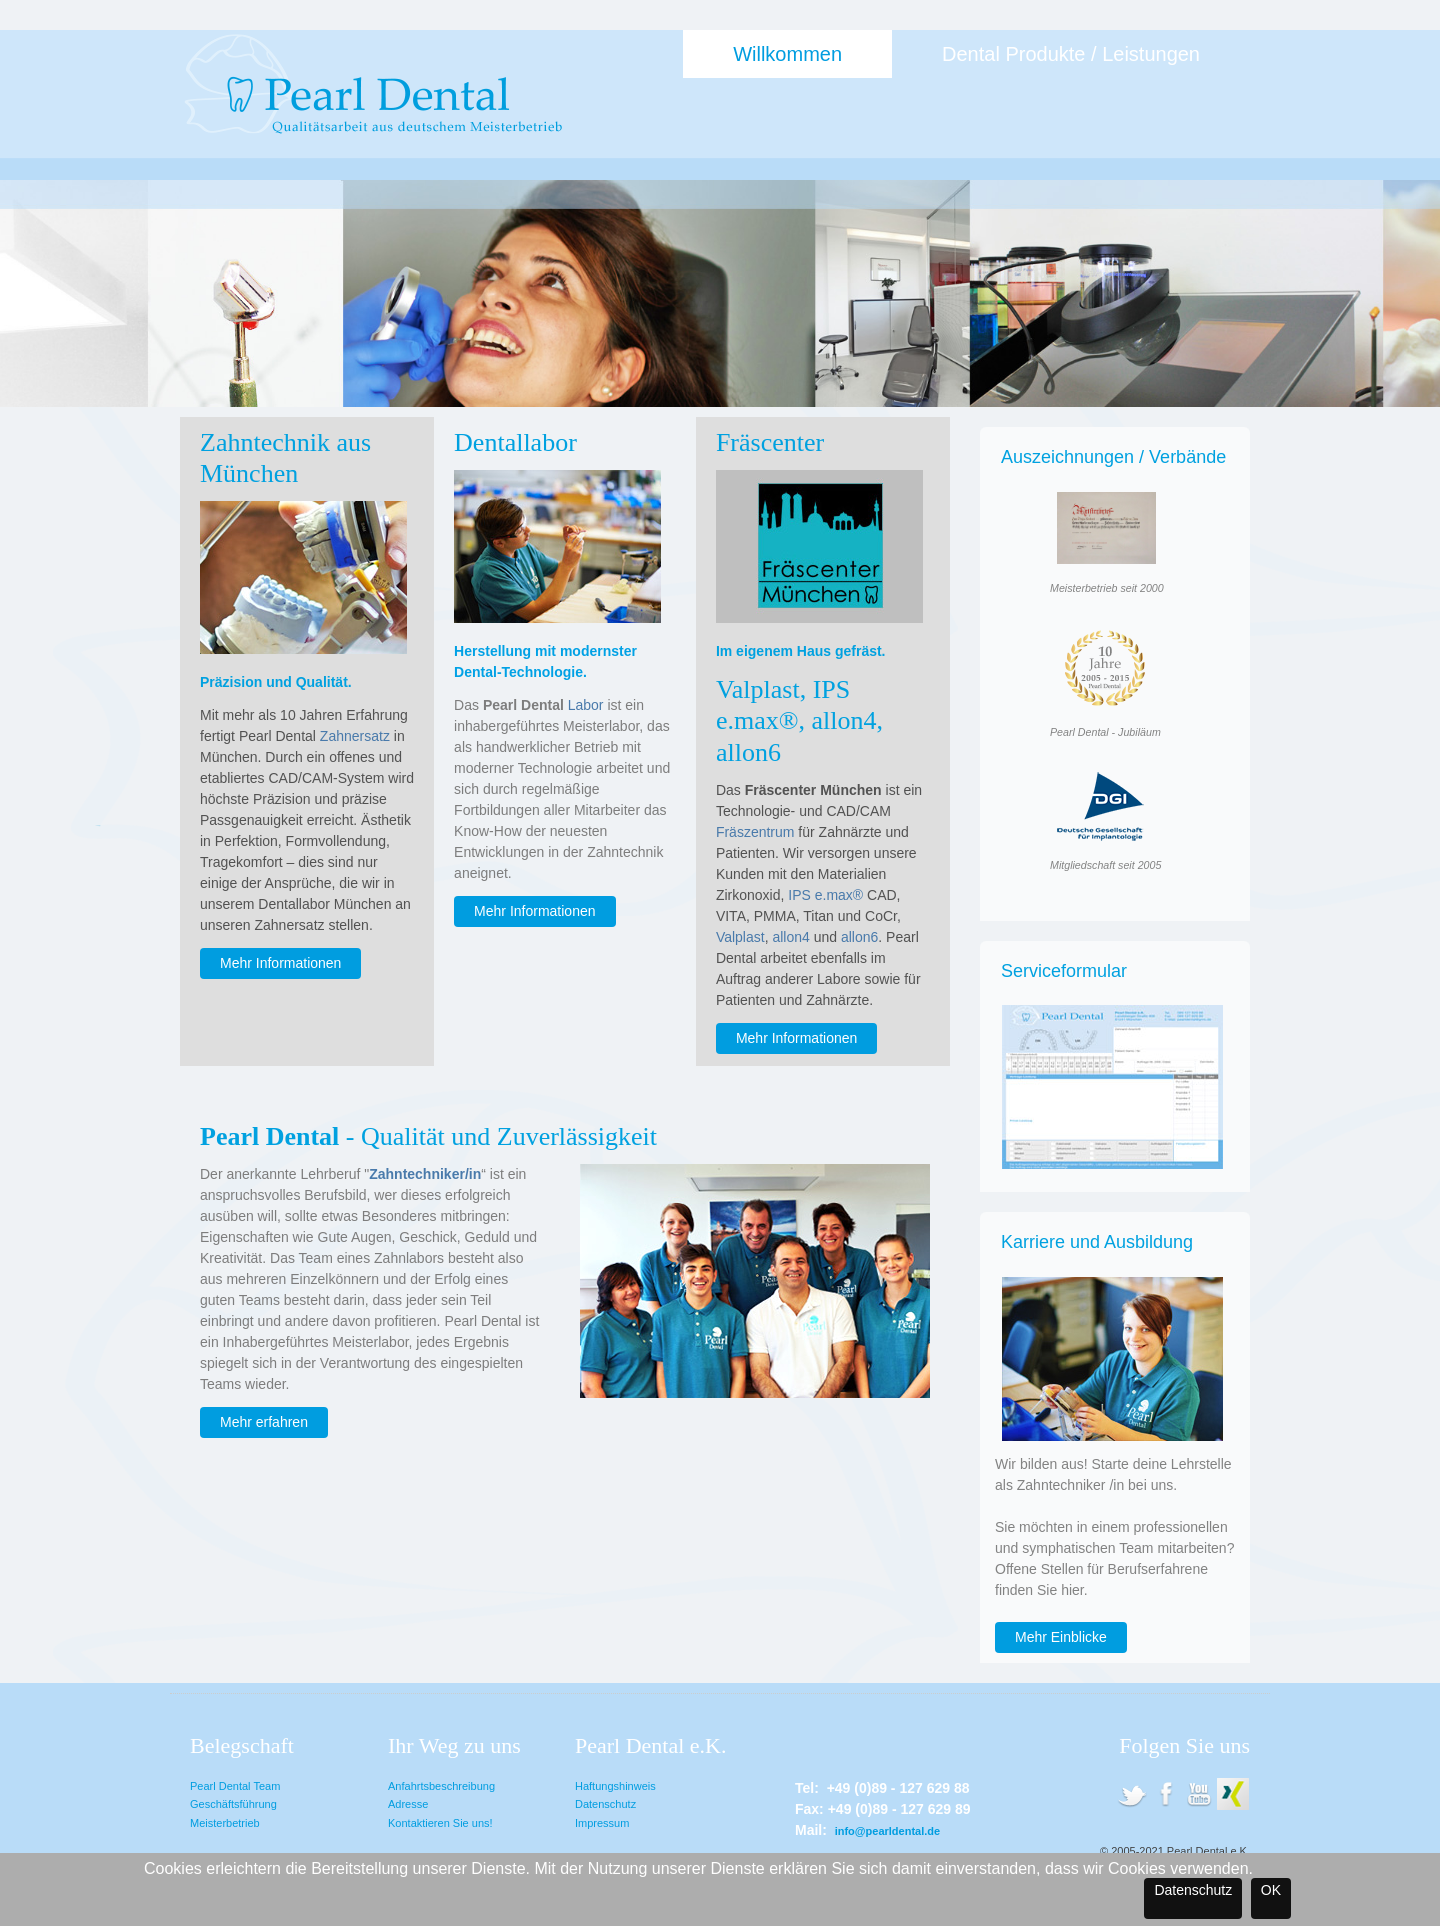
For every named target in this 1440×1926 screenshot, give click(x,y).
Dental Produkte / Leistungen (1071, 54)
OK (1271, 1890)
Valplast (740, 937)
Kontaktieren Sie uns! (440, 1823)
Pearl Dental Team (235, 1786)
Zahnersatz (355, 736)
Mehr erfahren (264, 1422)
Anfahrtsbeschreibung (441, 1786)
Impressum (602, 1823)
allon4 (790, 937)
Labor (586, 705)
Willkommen (787, 54)
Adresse (408, 1804)
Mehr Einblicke (1061, 1637)
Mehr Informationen (280, 963)
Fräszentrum (755, 832)
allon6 (859, 937)
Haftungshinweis (615, 1786)
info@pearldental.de (887, 1831)
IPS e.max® (825, 895)
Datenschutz (605, 1804)
